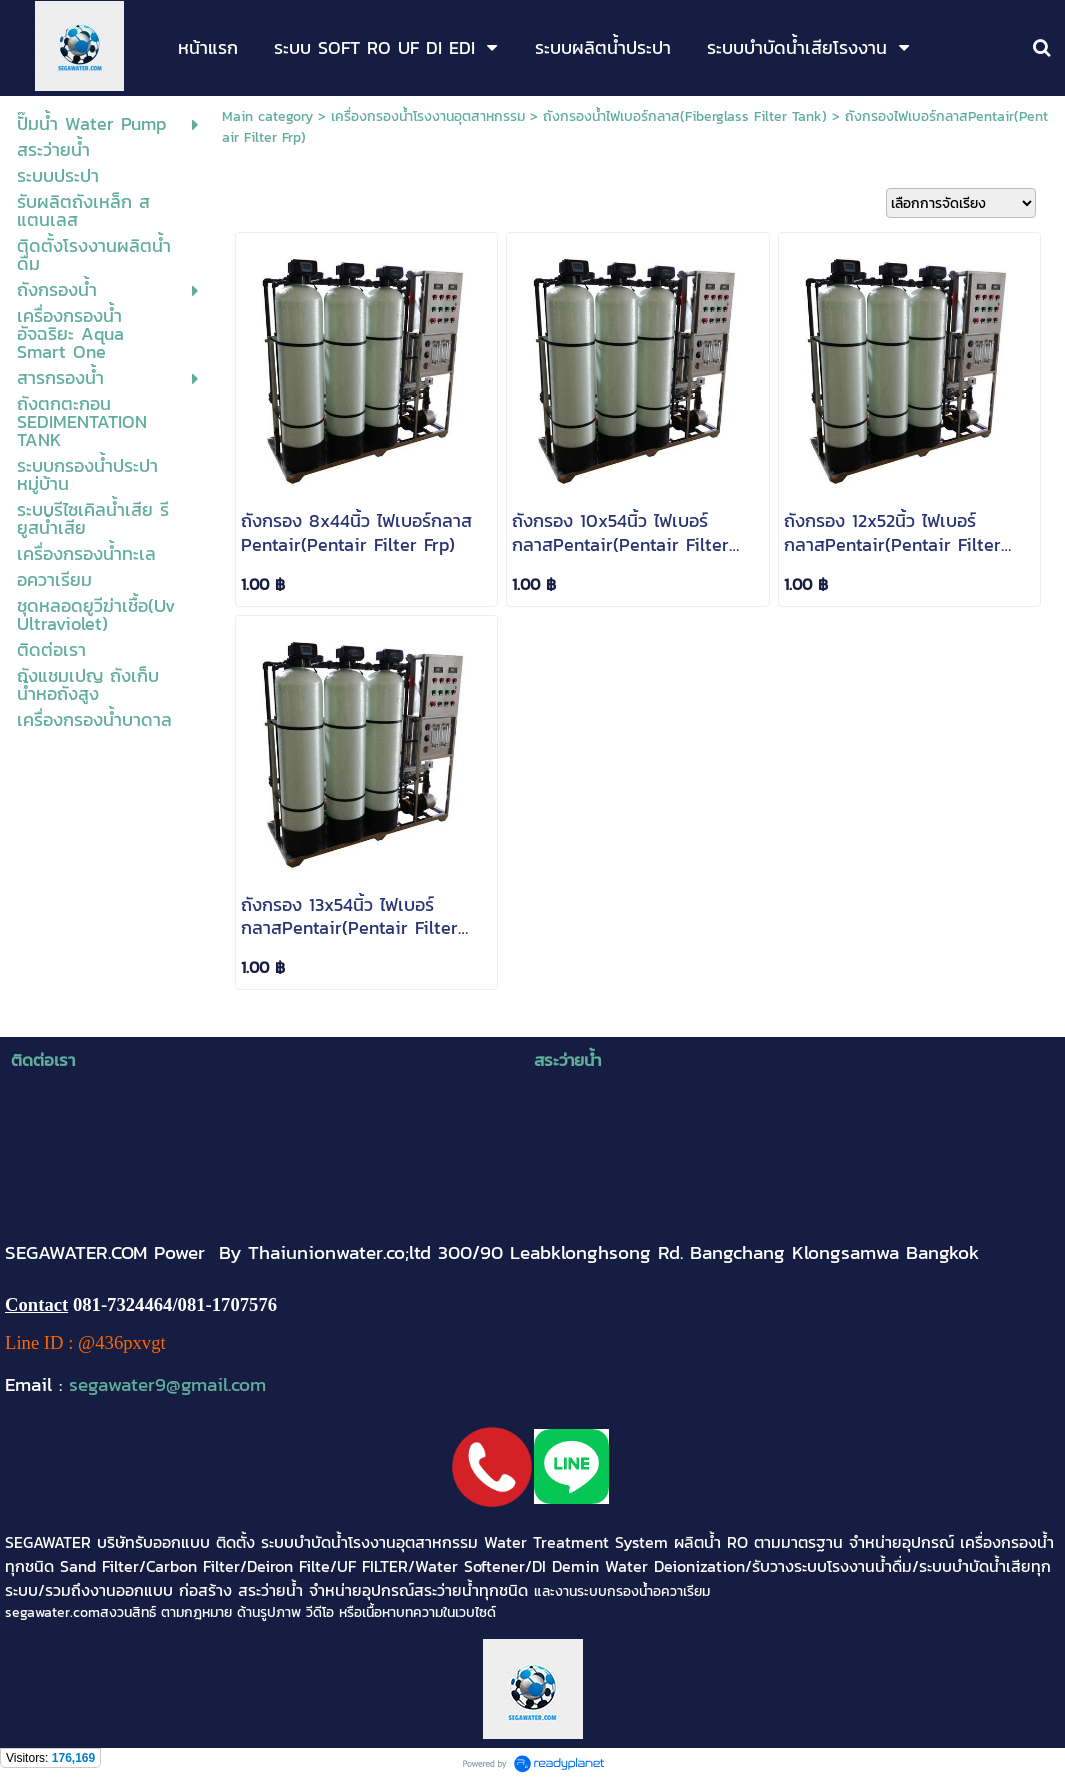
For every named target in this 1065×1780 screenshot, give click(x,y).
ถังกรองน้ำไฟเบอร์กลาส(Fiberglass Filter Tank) (685, 116)
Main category (267, 116)
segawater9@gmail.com (167, 1384)
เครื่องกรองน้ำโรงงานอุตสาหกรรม (428, 116)
